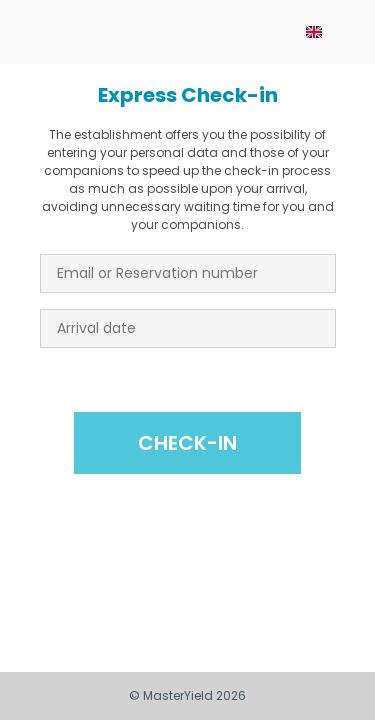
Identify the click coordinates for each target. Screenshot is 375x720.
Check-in (187, 443)
